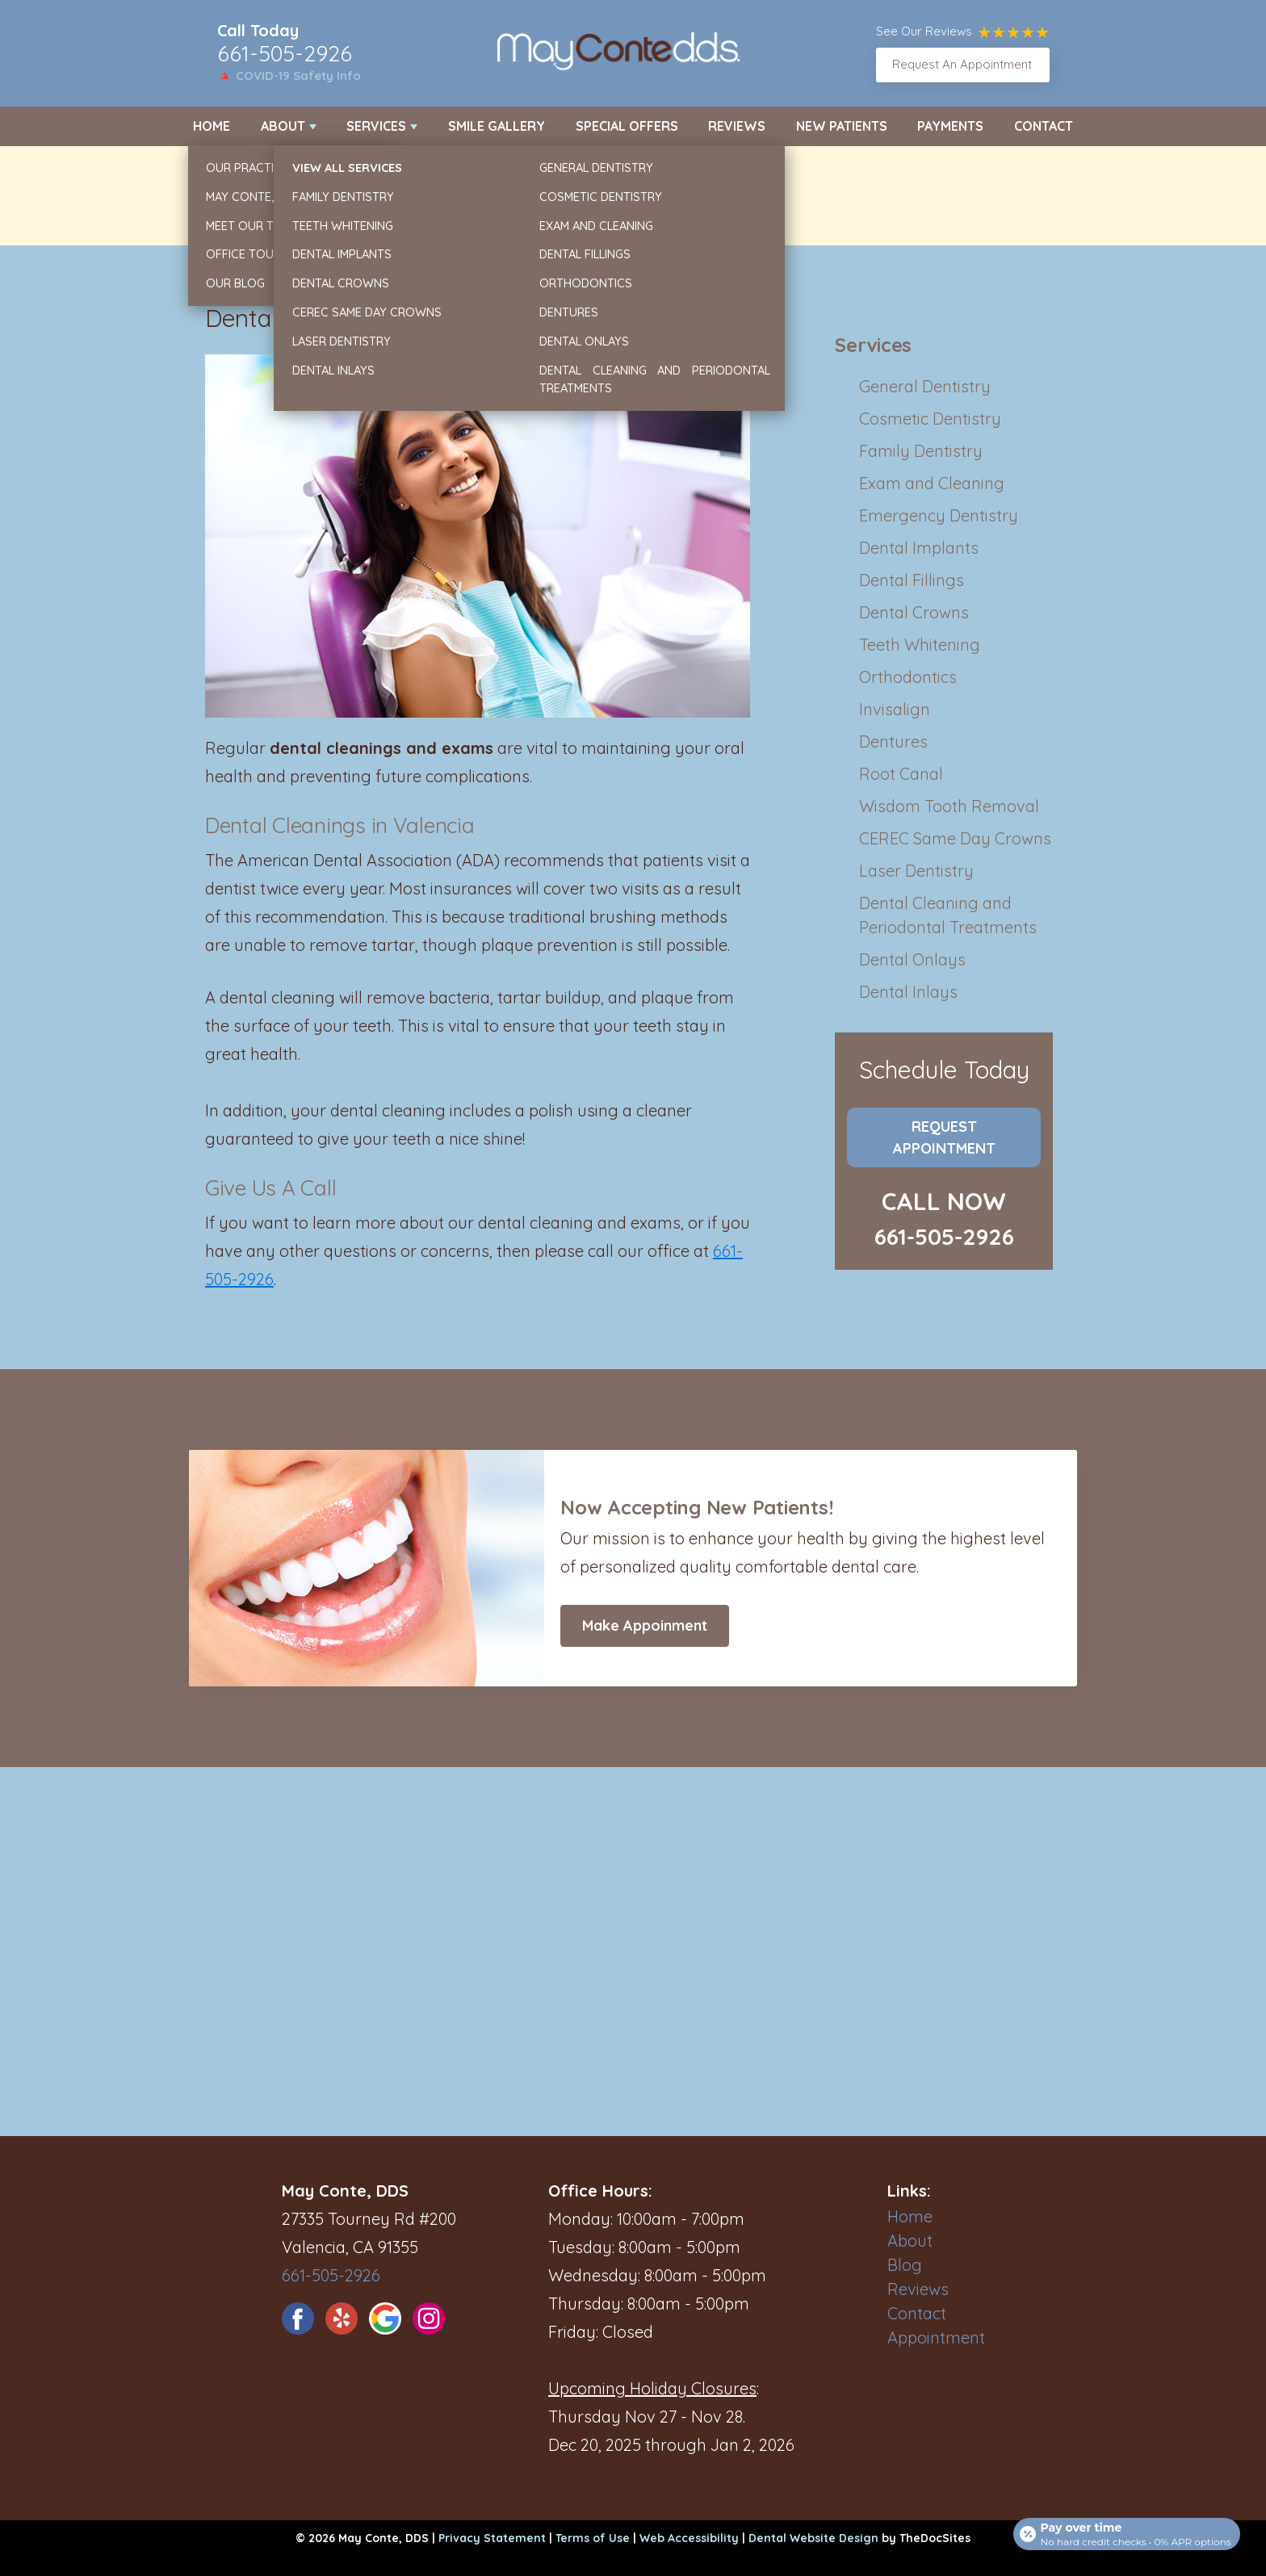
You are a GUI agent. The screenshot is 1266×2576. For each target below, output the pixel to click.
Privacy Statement (492, 2538)
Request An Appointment (962, 64)
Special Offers (627, 126)
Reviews (736, 126)
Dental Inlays (908, 992)
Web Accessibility (689, 2538)
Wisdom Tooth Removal (949, 806)
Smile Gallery (496, 126)
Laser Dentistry (916, 871)
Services (376, 126)
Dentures (893, 741)
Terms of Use (592, 2538)
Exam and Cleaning (931, 483)
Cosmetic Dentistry (930, 418)
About (283, 126)
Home (211, 126)
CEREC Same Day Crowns (955, 838)
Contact (1043, 126)
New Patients (841, 126)
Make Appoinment (644, 1625)
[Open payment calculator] (1124, 2529)
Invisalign (894, 709)
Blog (904, 2265)
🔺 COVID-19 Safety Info (289, 75)
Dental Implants (919, 548)
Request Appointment (944, 1137)
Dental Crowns (914, 612)
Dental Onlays (912, 959)
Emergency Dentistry (938, 515)
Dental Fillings (911, 580)
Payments (950, 126)
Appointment (936, 2337)
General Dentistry (925, 386)
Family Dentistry (921, 451)
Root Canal (901, 774)
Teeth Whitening (919, 645)
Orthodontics (908, 677)
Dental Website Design (813, 2538)
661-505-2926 (284, 53)
